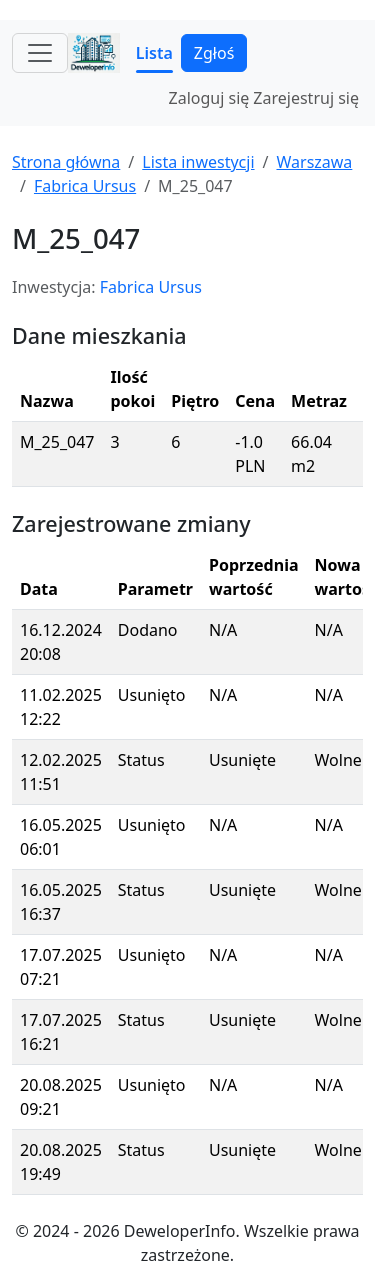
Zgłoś (214, 53)
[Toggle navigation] (40, 53)
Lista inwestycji (198, 162)
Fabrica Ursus (85, 186)
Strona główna (66, 162)
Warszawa (314, 162)
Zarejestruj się (306, 98)
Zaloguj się (209, 98)
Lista (154, 53)
